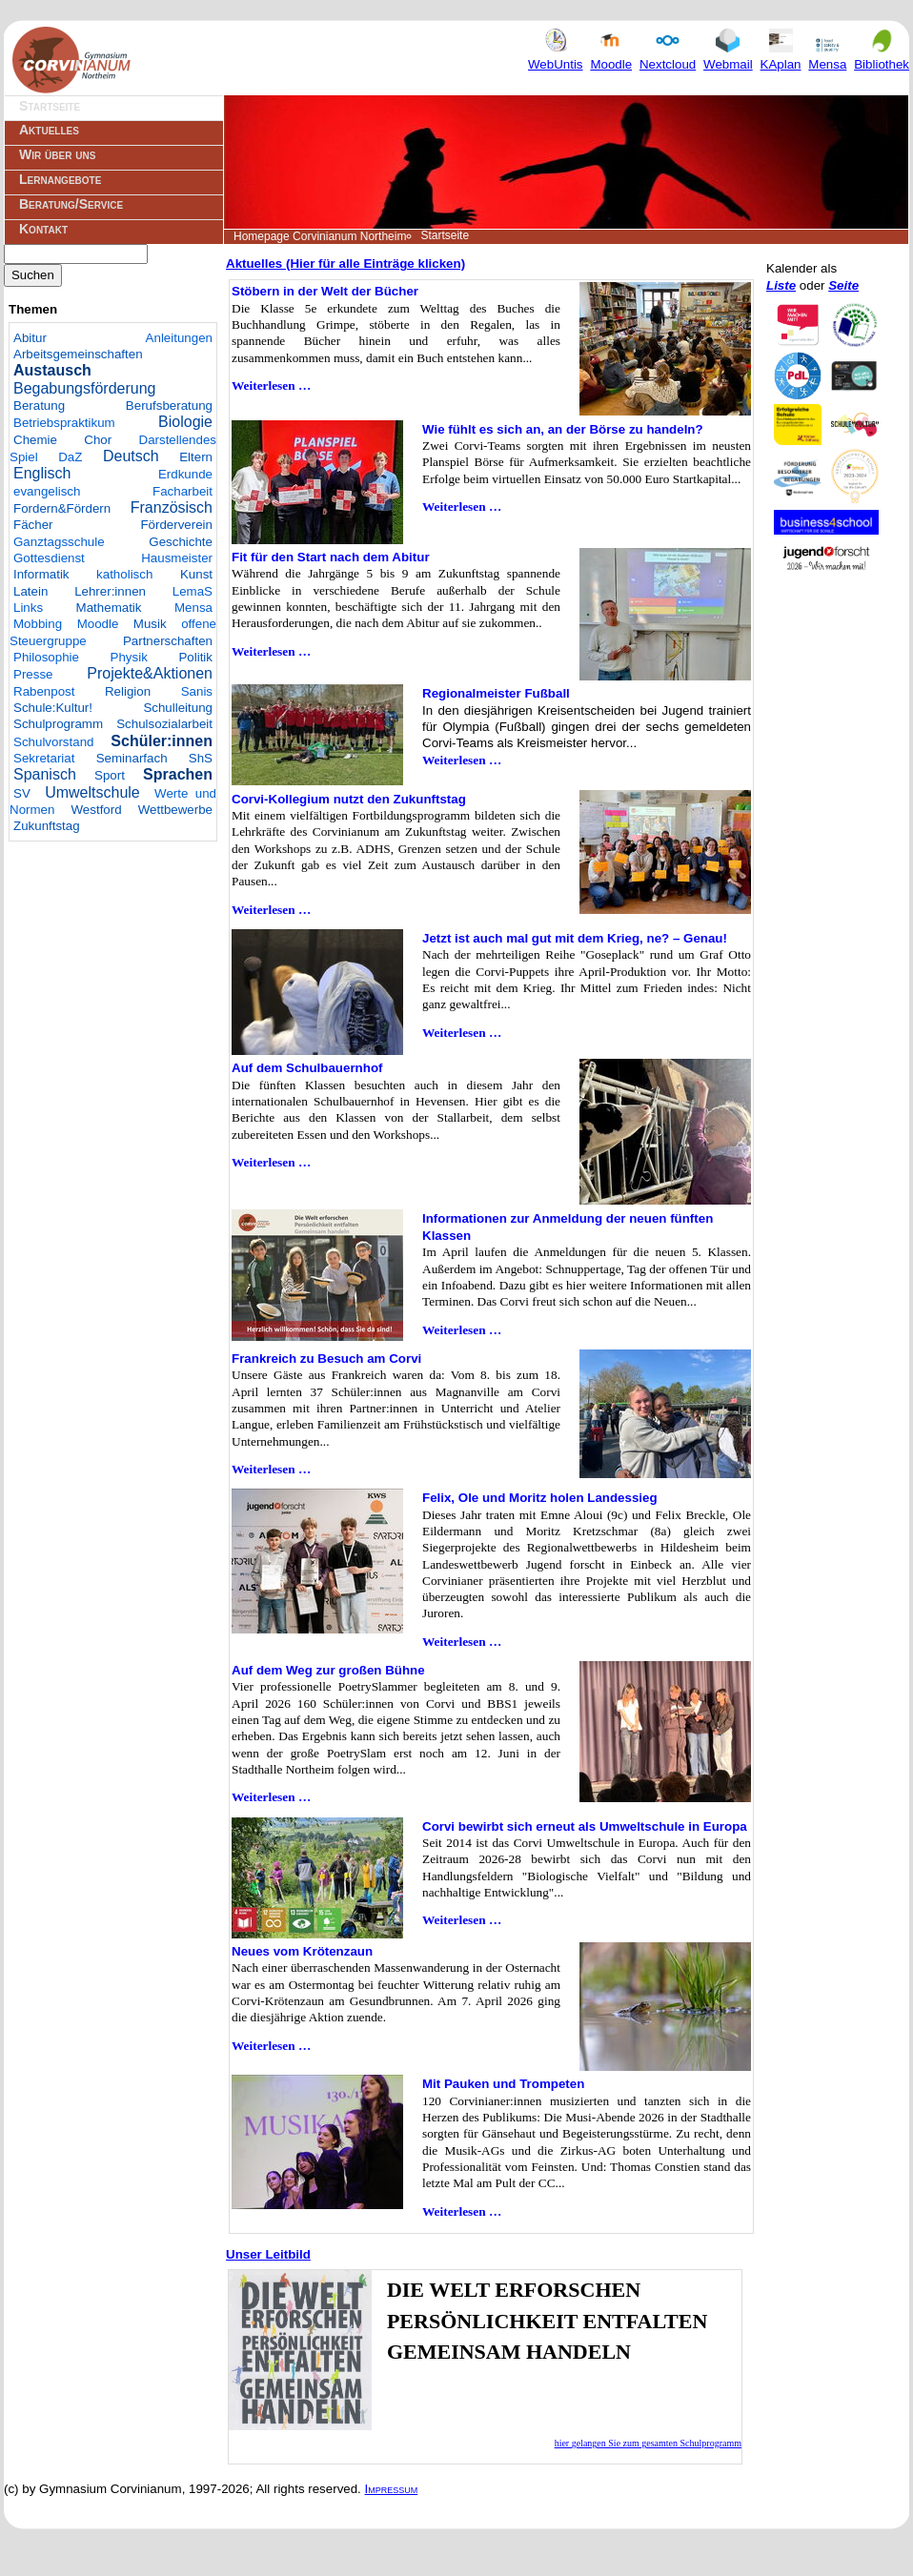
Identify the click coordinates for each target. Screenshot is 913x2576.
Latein (30, 591)
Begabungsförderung (84, 388)
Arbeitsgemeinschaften (78, 354)
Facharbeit (182, 491)
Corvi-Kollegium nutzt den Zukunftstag (349, 799)
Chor (98, 440)
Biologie (185, 422)
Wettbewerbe (175, 809)
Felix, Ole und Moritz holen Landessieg (540, 1498)
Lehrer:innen (110, 591)
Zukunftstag (46, 826)
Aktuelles (49, 129)
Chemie (35, 440)
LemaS (192, 591)
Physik (129, 657)
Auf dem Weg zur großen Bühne (328, 1670)
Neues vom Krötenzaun (302, 1951)
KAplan (781, 56)
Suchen (32, 275)
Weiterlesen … (271, 385)
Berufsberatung (169, 405)
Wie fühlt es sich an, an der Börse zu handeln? (562, 429)
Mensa (827, 56)
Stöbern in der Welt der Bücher (325, 291)
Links (28, 607)
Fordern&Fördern (62, 508)
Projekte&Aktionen (150, 673)
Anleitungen (179, 338)
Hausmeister (177, 558)
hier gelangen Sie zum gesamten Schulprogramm (648, 2443)
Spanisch (44, 774)
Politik (195, 657)
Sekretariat (43, 758)
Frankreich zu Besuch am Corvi (326, 1358)
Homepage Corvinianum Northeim (319, 236)
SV (21, 793)
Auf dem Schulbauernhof (307, 1068)
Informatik (41, 574)
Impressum (391, 2489)
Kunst (196, 574)
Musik (150, 624)
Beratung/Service (71, 204)
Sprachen (178, 774)
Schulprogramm (58, 724)
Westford (96, 809)
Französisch (172, 507)
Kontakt (43, 228)
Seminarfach (132, 758)
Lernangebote (60, 179)
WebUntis (555, 56)
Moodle (611, 56)
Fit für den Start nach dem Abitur (331, 557)
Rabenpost (43, 691)
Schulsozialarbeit (164, 724)
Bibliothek (881, 56)
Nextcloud (667, 56)
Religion (128, 691)
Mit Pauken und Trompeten (503, 2084)
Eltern (196, 457)
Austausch (52, 370)
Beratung (39, 405)
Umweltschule (92, 792)
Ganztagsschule (59, 542)
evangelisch (46, 491)
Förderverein (176, 524)
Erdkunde (185, 474)
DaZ (70, 457)
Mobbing (37, 624)
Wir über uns (57, 154)
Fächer (32, 524)
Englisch (42, 473)
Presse (32, 674)
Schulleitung (178, 707)
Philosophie (46, 657)
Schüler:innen (162, 741)
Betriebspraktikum (64, 423)
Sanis (197, 691)
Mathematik (109, 607)
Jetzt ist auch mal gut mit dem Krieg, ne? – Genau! (574, 938)
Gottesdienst (49, 558)
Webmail (728, 56)
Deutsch (131, 456)
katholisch (124, 574)
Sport (109, 775)
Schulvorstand (53, 742)
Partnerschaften (168, 641)
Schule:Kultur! (52, 707)
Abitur (30, 338)
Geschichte (181, 542)
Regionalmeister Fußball (496, 693)
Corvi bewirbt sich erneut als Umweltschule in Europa (584, 1826)
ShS (201, 758)
